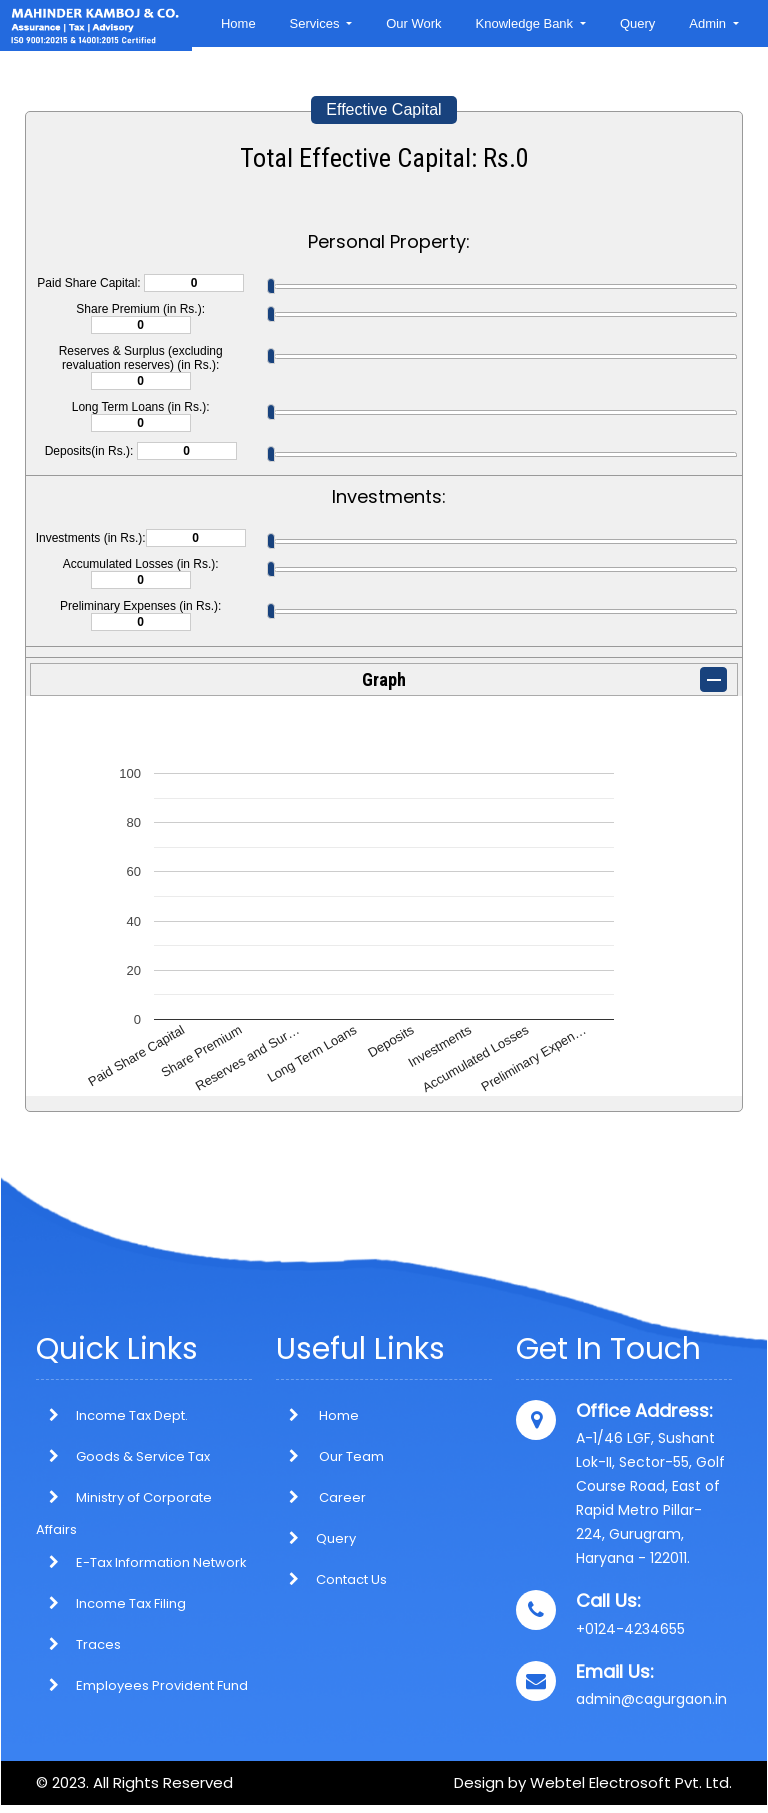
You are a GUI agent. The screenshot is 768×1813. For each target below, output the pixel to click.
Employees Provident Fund (162, 1685)
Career (321, 1497)
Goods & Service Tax (143, 1456)
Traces (98, 1644)
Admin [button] (709, 23)
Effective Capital (383, 109)
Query (637, 23)
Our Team (330, 1456)
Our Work (413, 23)
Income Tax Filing (131, 1603)
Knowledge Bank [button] (526, 23)
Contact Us (331, 1579)
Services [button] (316, 23)
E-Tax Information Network (161, 1562)
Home (238, 23)
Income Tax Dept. (132, 1415)
